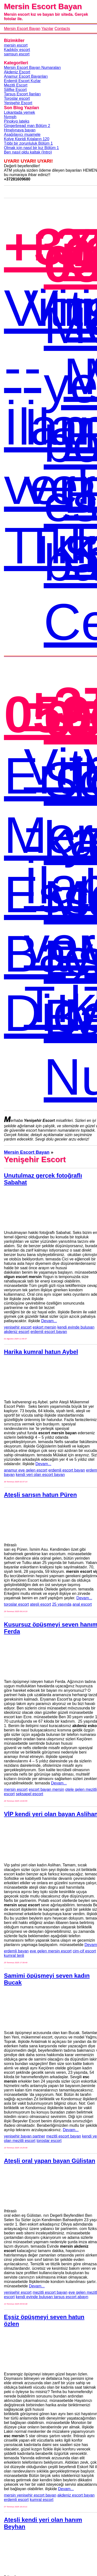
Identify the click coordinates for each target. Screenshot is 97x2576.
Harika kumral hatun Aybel (41, 1351)
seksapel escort (29, 1794)
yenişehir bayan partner (24, 2136)
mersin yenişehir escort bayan (30, 2495)
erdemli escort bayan (49, 1332)
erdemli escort (16, 2500)
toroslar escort (16, 1604)
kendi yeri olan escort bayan (40, 1475)
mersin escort (16, 1789)
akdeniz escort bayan (76, 2495)
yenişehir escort (18, 1327)
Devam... (49, 1321)
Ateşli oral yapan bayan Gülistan (49, 2160)
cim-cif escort (84, 1951)
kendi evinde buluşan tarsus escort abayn (52, 2297)
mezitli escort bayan (63, 2136)
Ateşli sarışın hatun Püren (40, 1494)
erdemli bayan (16, 1951)
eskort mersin (44, 1327)
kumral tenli (14, 1955)
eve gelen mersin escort (51, 1951)
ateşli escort (40, 1604)
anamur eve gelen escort (25, 1470)
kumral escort (41, 2500)
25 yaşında (61, 1604)
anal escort (82, 1604)
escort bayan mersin (46, 1789)
